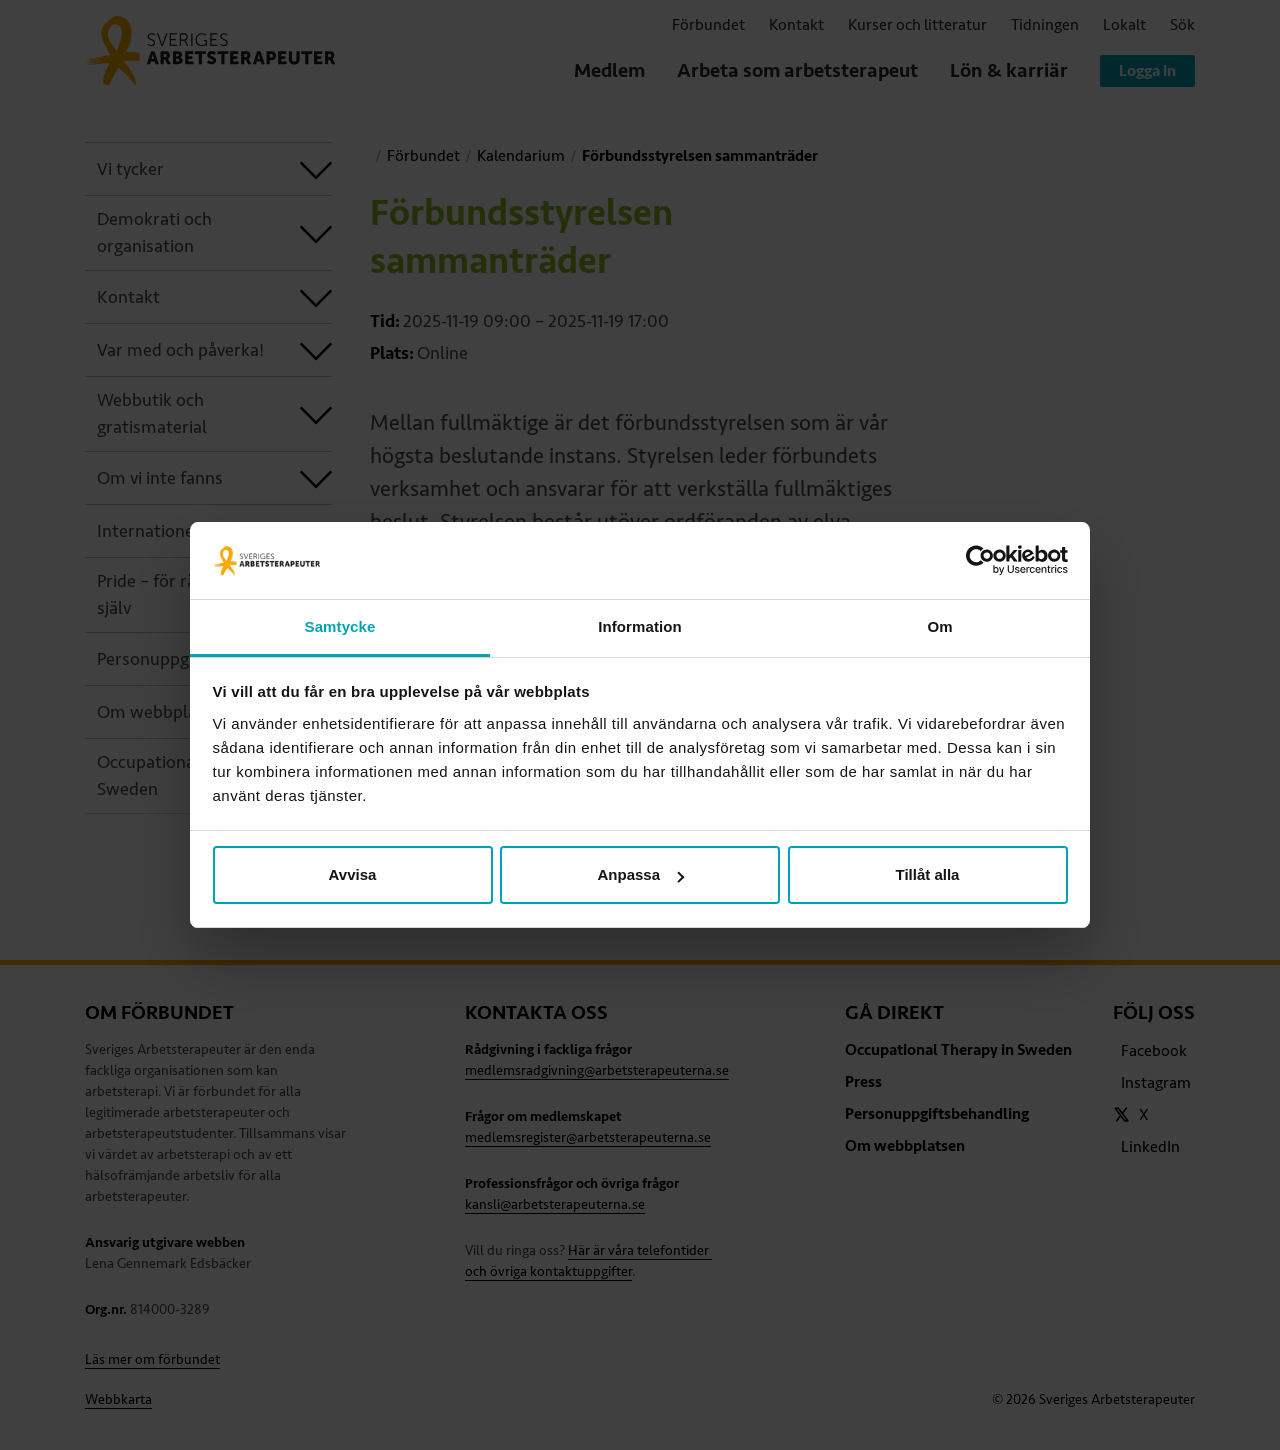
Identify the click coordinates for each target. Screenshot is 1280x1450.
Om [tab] (939, 626)
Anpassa (640, 874)
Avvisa (353, 874)
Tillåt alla (928, 874)
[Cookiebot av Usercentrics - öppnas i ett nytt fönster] (980, 561)
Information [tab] (640, 626)
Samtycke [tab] (340, 626)
